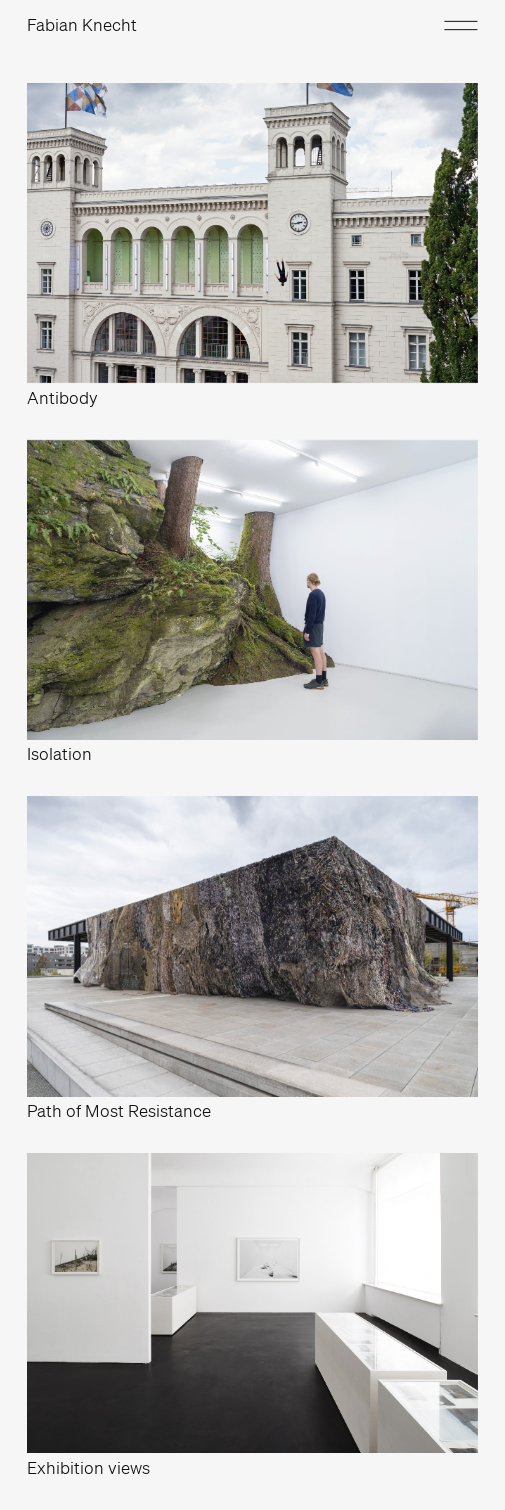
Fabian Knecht (82, 24)
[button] (453, 25)
